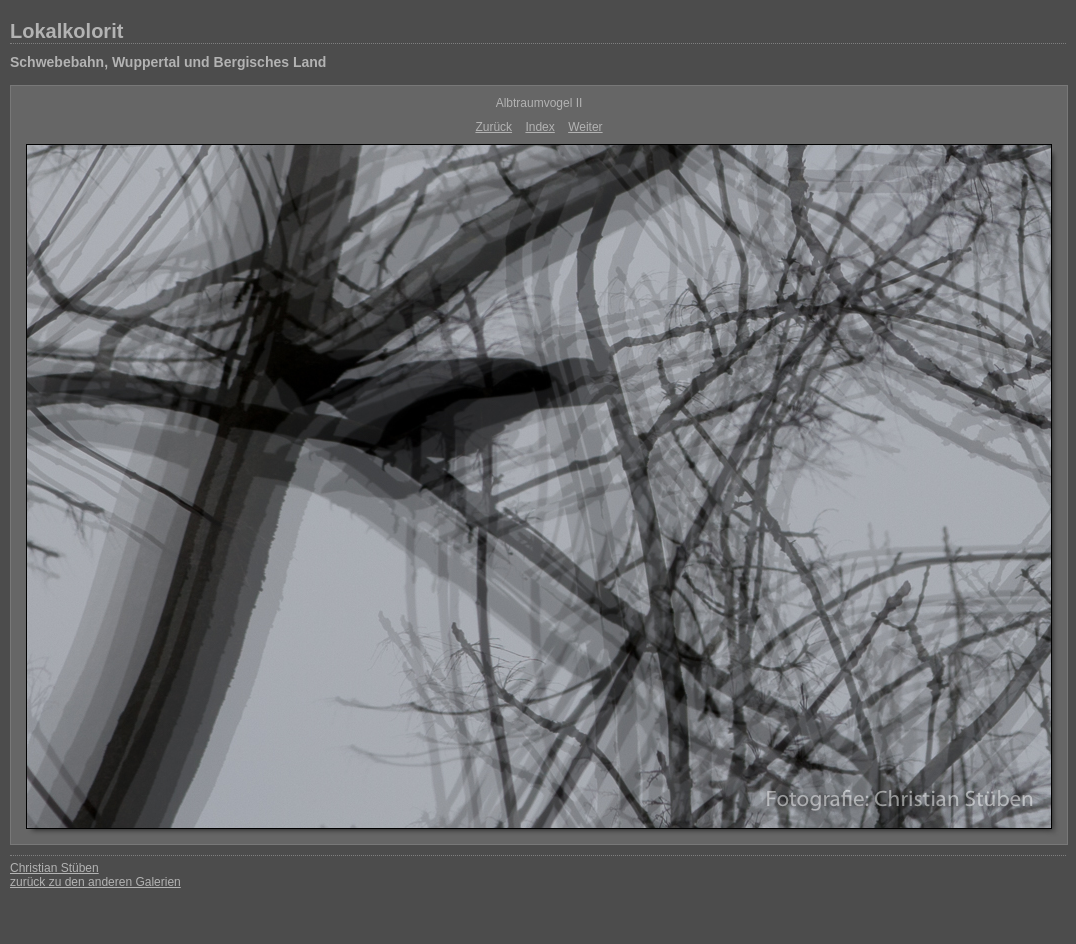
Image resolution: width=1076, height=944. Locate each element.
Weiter (585, 127)
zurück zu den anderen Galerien (95, 882)
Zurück (493, 127)
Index (539, 127)
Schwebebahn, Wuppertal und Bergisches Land (168, 62)
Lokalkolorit (66, 31)
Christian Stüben (54, 868)
